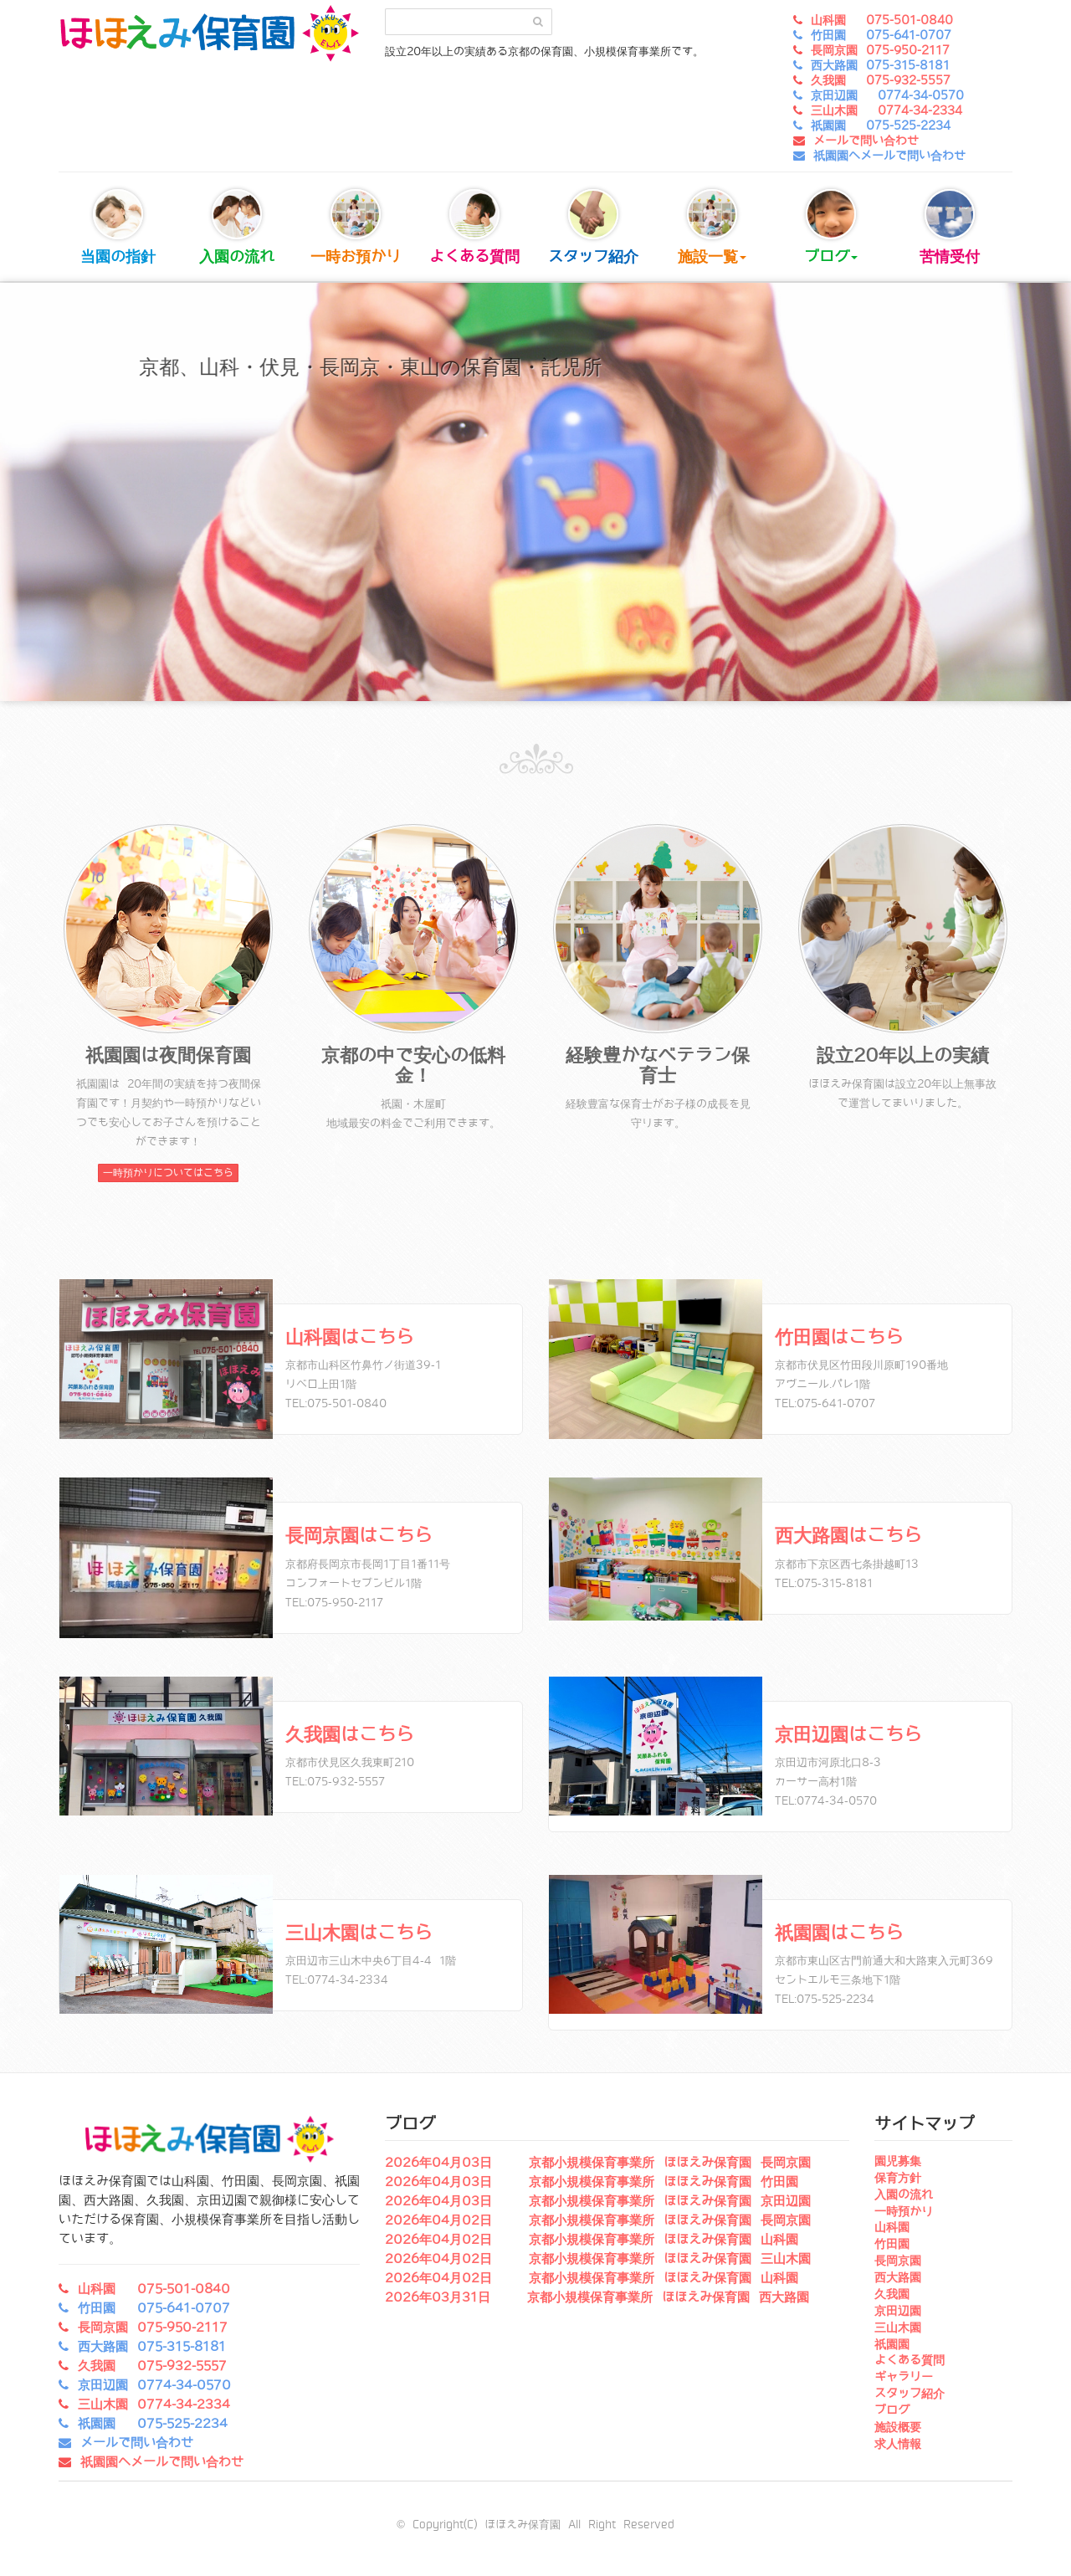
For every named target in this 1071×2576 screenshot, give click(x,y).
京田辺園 (897, 2310)
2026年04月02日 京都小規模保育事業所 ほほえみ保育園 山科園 (591, 2239)
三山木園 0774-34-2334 (886, 110)
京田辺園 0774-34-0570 (887, 95)
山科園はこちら (349, 1337)
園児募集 (897, 2161)
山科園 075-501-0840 (882, 20)
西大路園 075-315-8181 (880, 65)
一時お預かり (355, 227)
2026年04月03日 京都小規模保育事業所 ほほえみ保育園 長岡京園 (598, 2162)
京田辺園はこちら (848, 1734)
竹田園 (892, 2244)
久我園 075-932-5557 (881, 80)
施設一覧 (712, 227)
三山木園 (897, 2327)
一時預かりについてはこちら (168, 1173)
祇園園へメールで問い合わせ (889, 155)
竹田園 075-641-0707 (881, 35)
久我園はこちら (349, 1734)
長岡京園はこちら (359, 1535)
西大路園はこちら (848, 1535)
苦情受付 (950, 227)
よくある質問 (474, 227)
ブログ (831, 227)
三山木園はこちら (359, 1933)
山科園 (892, 2227)
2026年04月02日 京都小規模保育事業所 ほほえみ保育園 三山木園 (598, 2259)
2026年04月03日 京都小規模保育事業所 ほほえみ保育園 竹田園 (591, 2182)
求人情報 (897, 2444)
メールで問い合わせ (866, 140)
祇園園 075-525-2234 (881, 125)
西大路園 (897, 2277)
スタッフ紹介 (593, 227)
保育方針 (897, 2177)
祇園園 (892, 2344)
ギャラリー (903, 2377)
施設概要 (897, 2427)
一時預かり (903, 2211)
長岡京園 (897, 2260)
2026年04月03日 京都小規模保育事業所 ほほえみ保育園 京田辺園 (598, 2201)
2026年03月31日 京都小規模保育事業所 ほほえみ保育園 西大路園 (597, 2297)
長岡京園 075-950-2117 (880, 50)
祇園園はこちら (839, 1933)
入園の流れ (236, 227)
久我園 (892, 2294)
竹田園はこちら (839, 1337)
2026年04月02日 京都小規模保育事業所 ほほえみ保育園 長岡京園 (598, 2220)
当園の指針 (118, 227)
